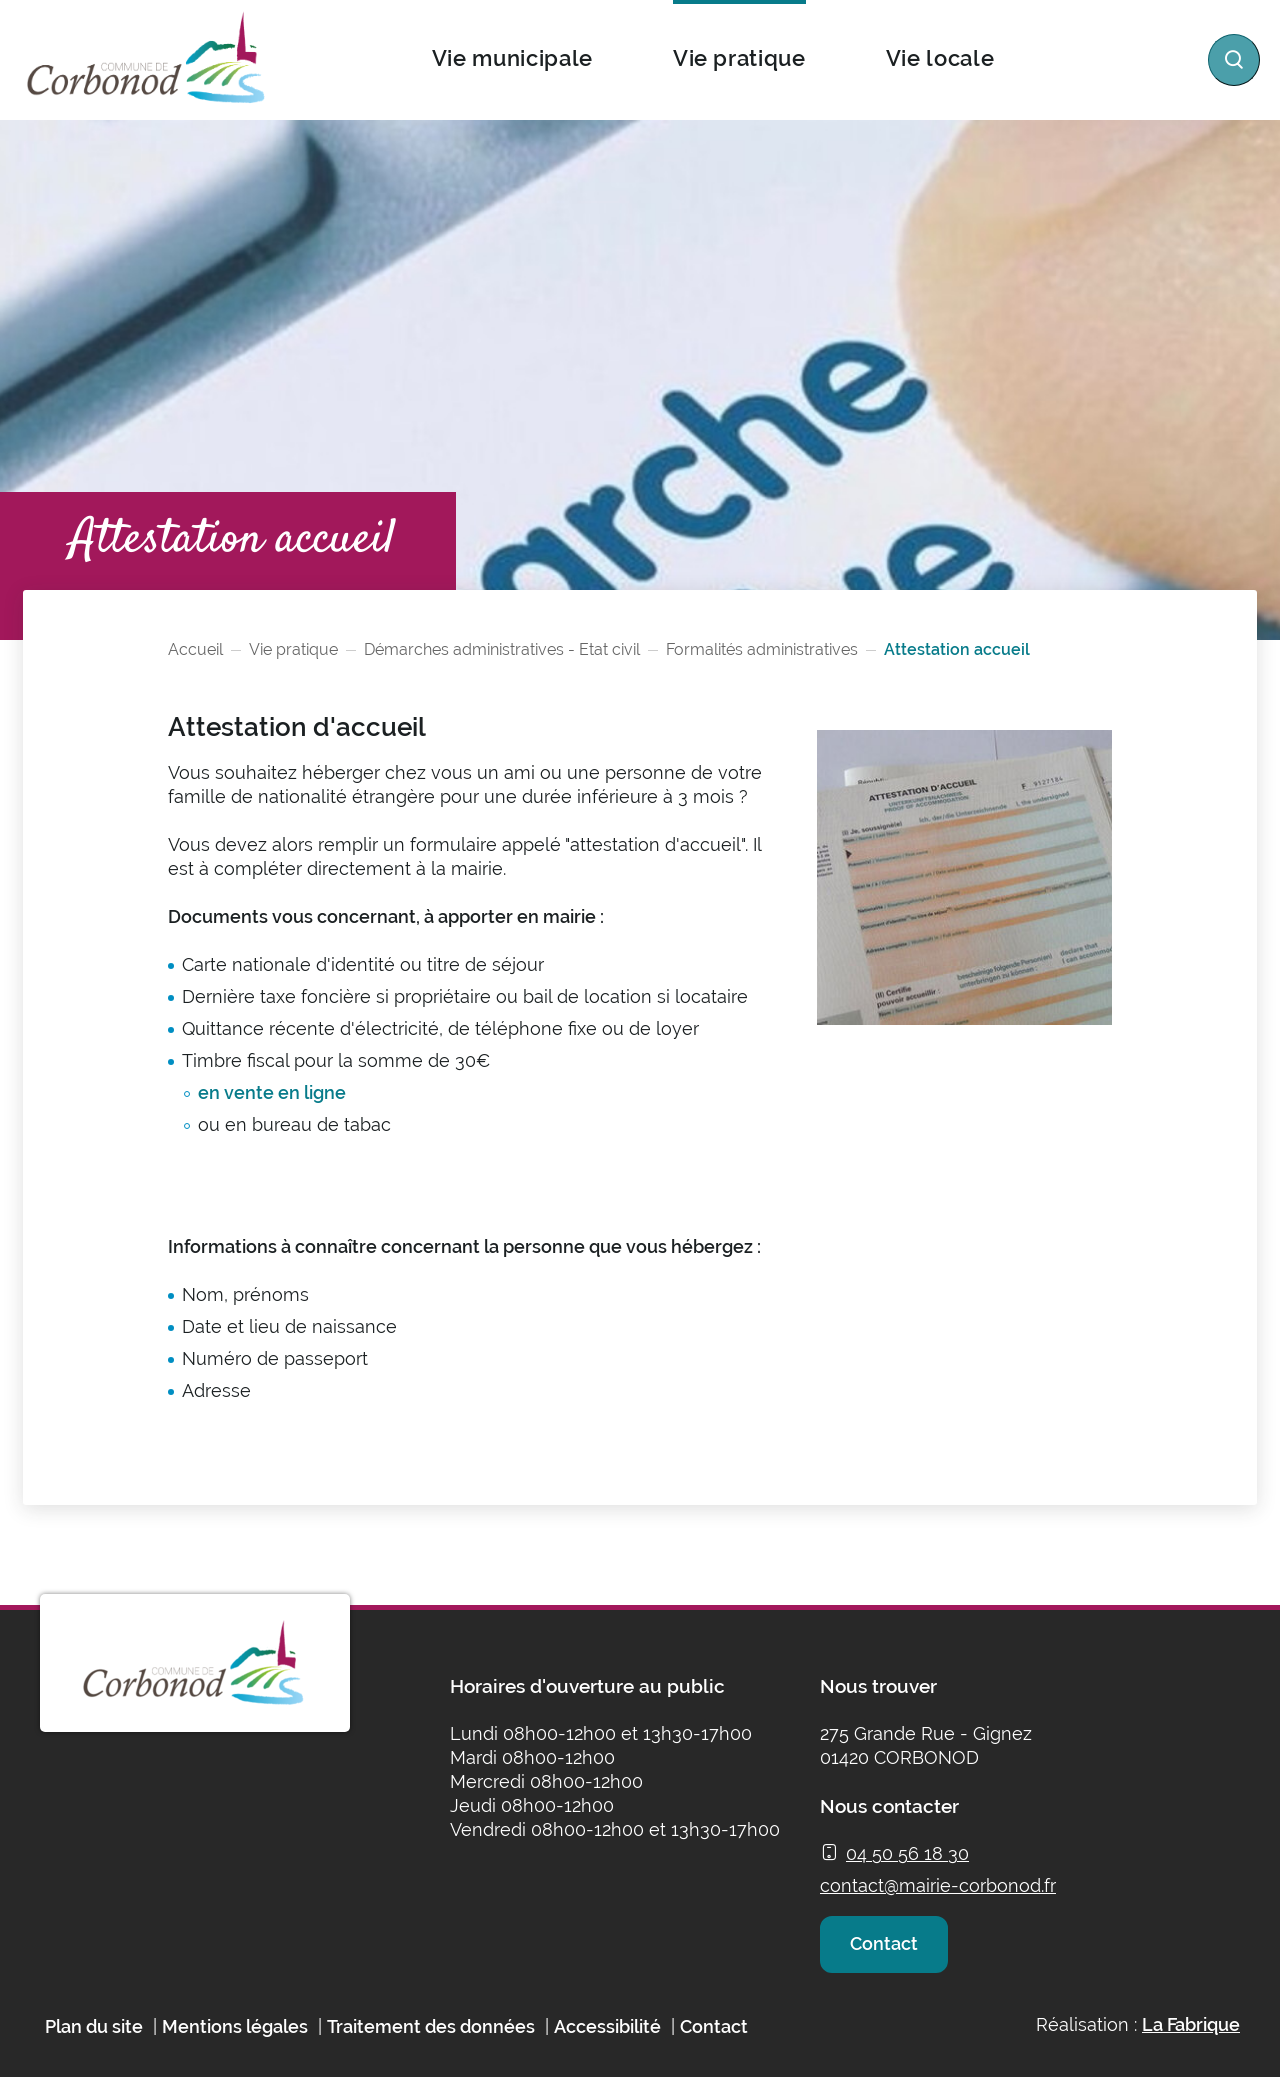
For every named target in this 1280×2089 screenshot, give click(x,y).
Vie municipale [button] (511, 58)
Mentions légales (235, 2037)
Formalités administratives (762, 649)
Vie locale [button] (939, 58)
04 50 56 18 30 (907, 1853)
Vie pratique (293, 649)
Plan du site (94, 2037)
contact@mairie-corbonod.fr (938, 1885)
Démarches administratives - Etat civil (502, 649)
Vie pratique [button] (738, 58)
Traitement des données (431, 2037)
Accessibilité (607, 2037)
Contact (888, 1949)
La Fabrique (1191, 2035)
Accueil (195, 649)
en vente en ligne (272, 1092)
